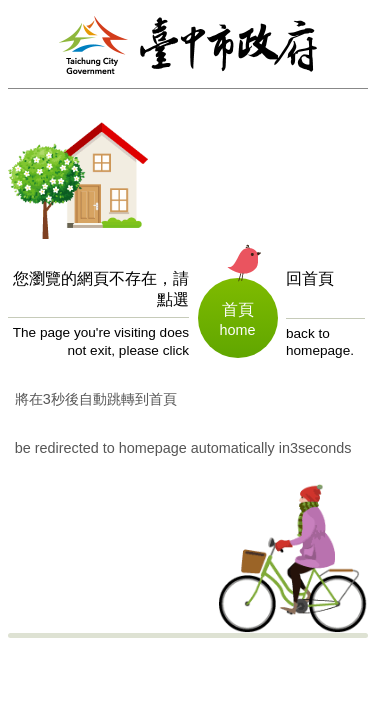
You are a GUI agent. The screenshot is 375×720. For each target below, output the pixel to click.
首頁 (238, 309)
